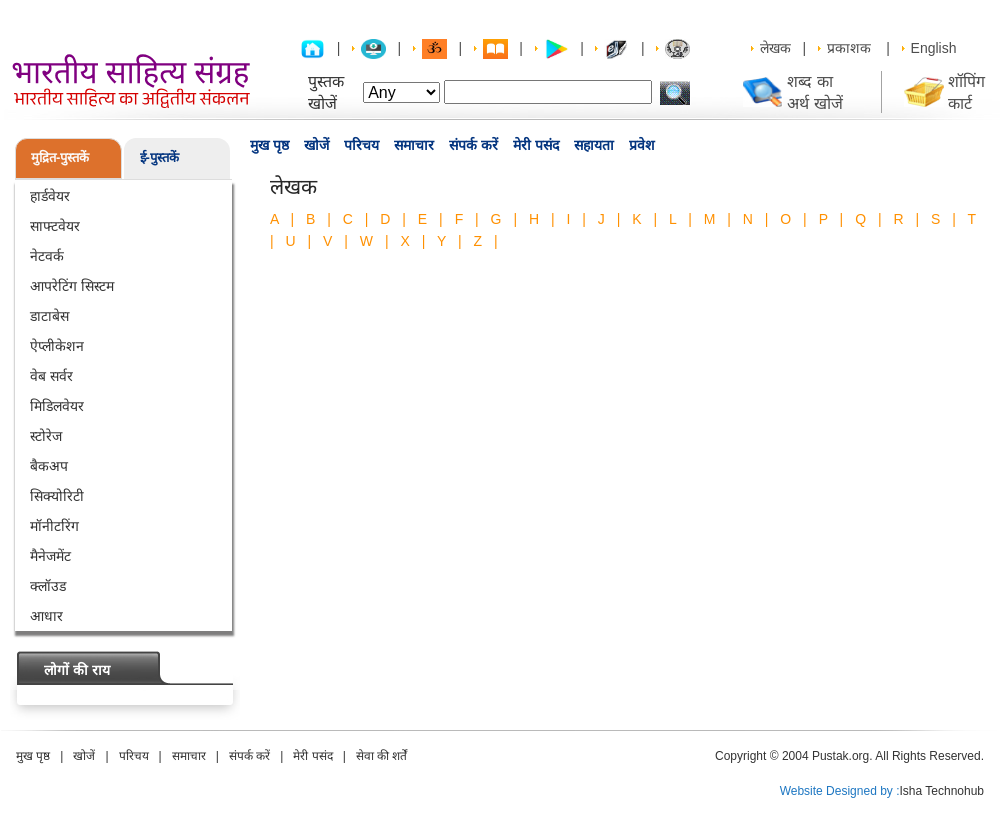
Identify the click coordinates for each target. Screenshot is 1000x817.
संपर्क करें (473, 145)
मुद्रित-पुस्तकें (60, 157)
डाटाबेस (49, 316)
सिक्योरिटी (57, 496)
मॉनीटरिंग (54, 526)
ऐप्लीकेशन (57, 346)
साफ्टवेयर (55, 226)
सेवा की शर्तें (382, 756)
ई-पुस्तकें (159, 157)
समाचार (414, 145)
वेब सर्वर (51, 376)
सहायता (594, 145)
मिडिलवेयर (57, 406)
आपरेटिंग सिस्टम (72, 286)
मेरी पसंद (536, 145)
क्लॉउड (48, 586)
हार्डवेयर (50, 196)
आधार (46, 616)
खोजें (316, 145)
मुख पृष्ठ (269, 145)
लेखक (775, 48)
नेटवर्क (47, 256)
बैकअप (49, 466)
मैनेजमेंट (50, 556)
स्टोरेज (46, 436)
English (934, 48)
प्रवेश (642, 145)
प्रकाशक (849, 48)
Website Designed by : (840, 791)
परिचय (361, 145)
